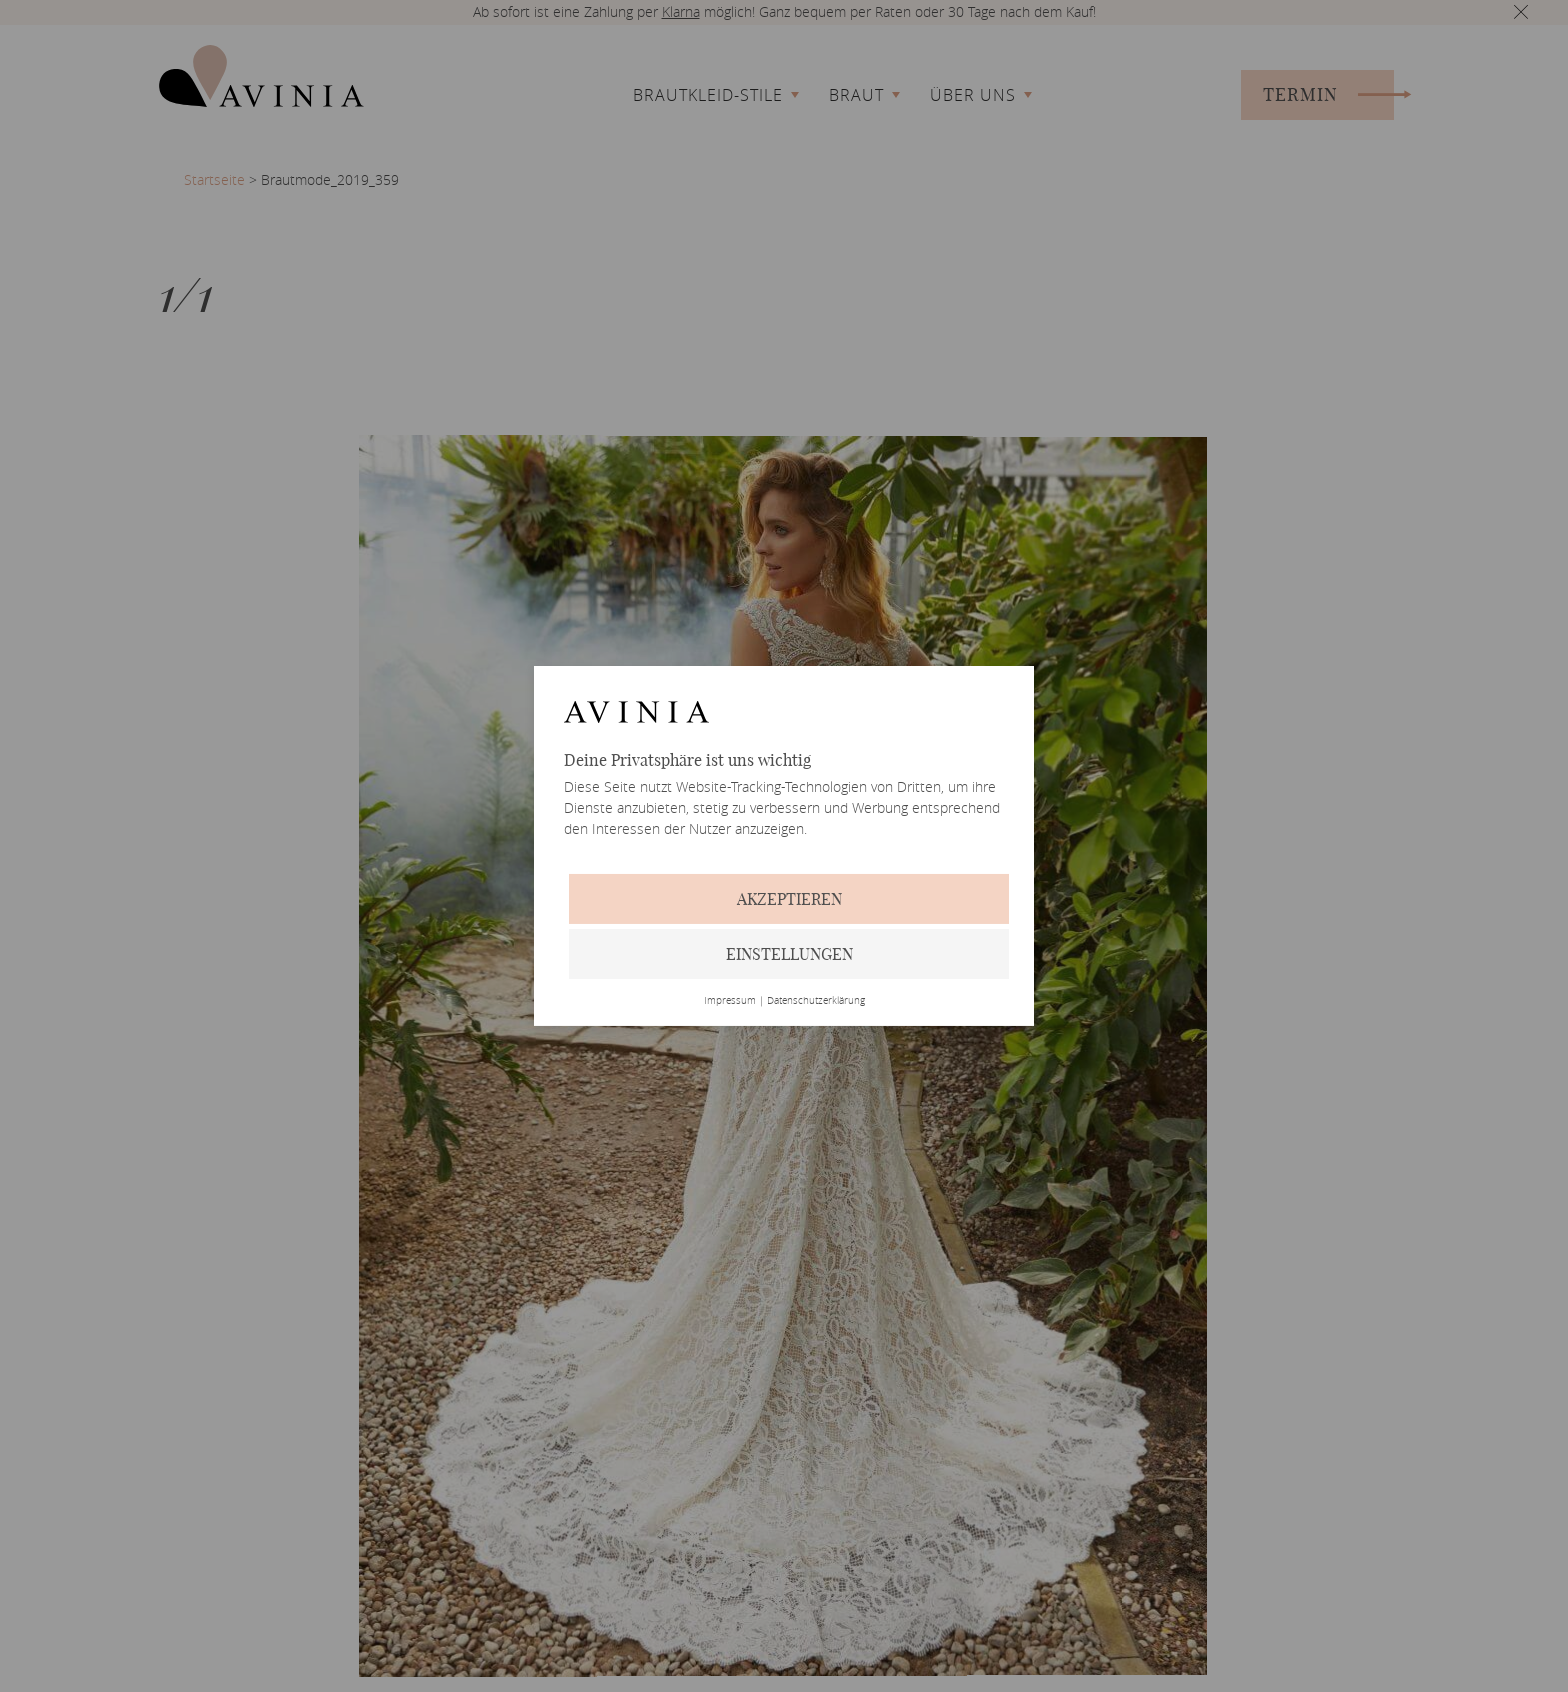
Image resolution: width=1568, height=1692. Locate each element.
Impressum (730, 1001)
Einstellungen (789, 954)
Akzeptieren (789, 899)
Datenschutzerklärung (816, 1001)
